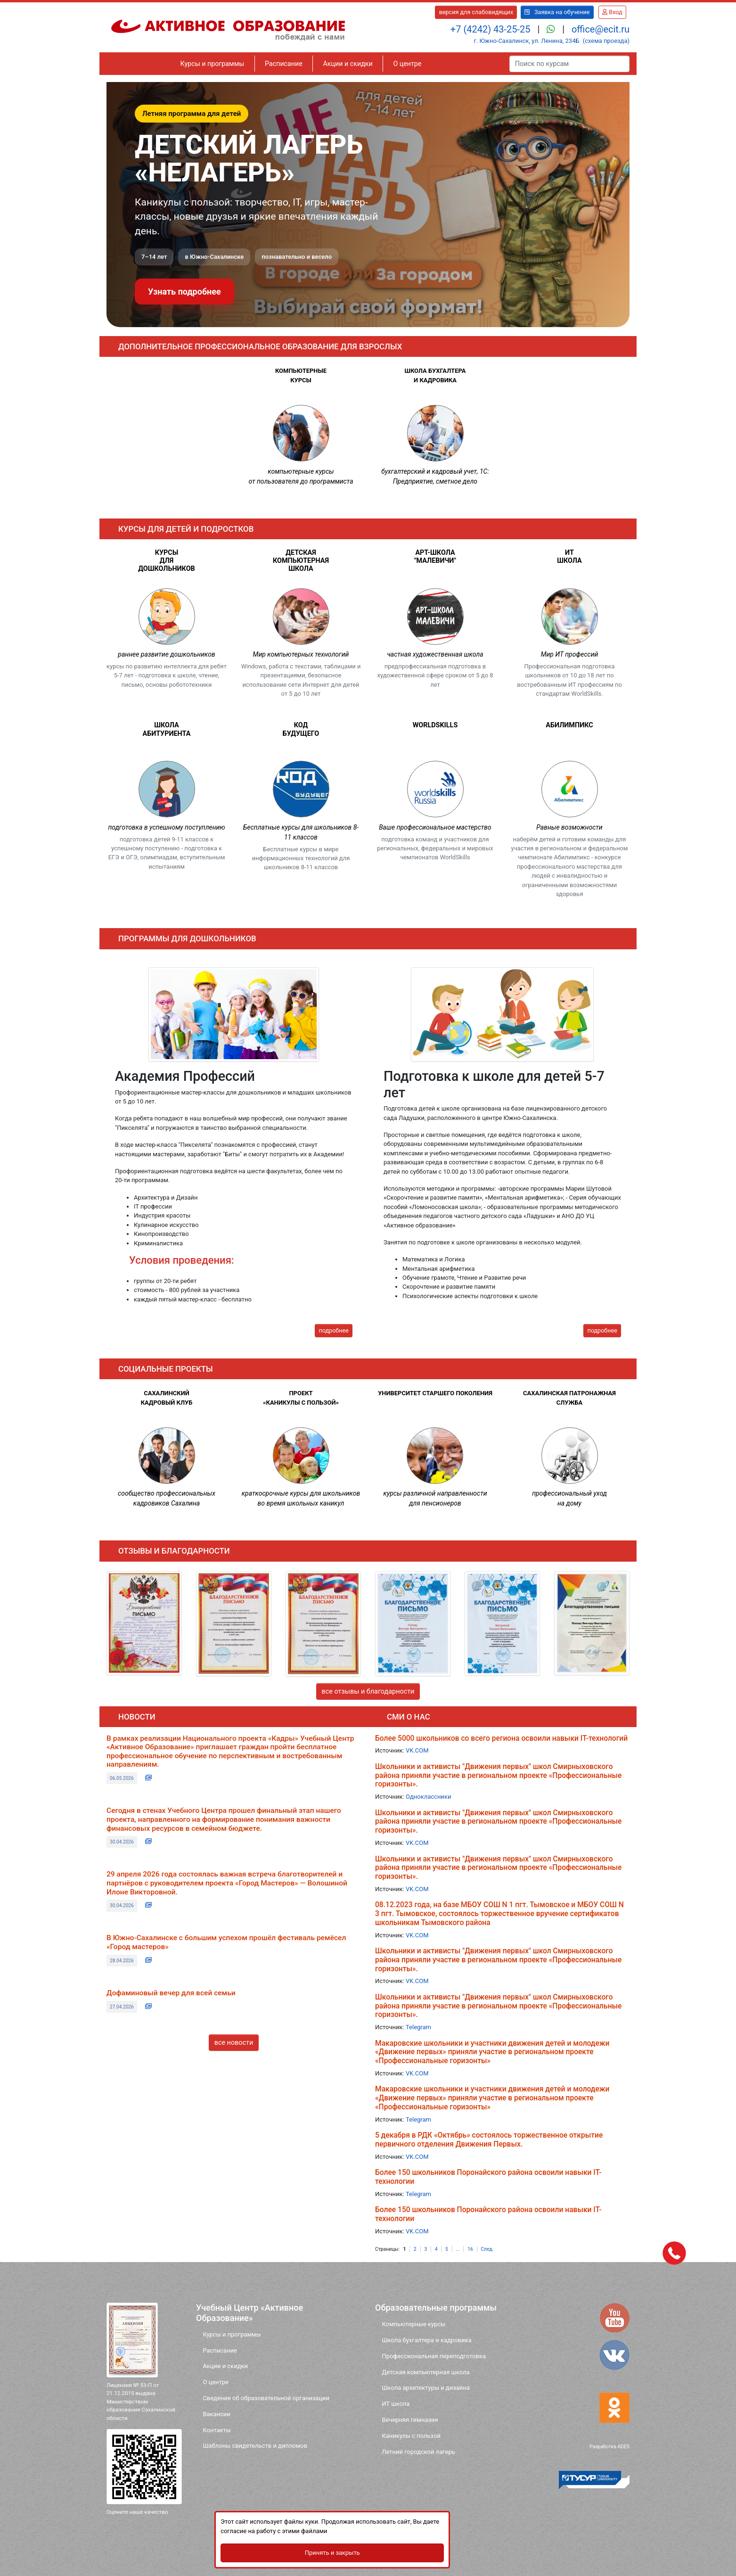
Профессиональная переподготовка (434, 2356)
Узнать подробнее (184, 291)
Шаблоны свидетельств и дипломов (255, 2445)
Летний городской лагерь (418, 2451)
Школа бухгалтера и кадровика (426, 2340)
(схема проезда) (606, 40)
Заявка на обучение (557, 12)
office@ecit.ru (601, 29)
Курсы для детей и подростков (186, 529)
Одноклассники (428, 1796)
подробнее (333, 1330)
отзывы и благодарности (174, 1550)
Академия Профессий (185, 1076)
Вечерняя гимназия (410, 2419)
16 (470, 2249)
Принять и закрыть (368, 2551)
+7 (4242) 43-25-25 (491, 29)
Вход (612, 12)
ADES (623, 2447)
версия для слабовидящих (476, 12)
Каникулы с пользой (411, 2435)
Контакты (216, 2430)
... (457, 2249)
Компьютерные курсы (413, 2324)
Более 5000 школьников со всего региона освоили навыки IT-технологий (501, 1738)
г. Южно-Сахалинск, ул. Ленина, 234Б (526, 40)
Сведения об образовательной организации (266, 2398)
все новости (234, 2043)
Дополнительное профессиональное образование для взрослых (260, 346)
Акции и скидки (348, 63)
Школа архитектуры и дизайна (425, 2387)
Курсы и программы (212, 63)
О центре (407, 63)
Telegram (418, 2027)
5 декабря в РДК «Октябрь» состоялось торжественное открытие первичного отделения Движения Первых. (489, 2139)
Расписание (284, 63)
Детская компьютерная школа (425, 2372)
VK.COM (417, 1750)
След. (487, 2249)
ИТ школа (395, 2403)
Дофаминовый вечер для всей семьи (171, 1993)
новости (136, 1716)
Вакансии (216, 2414)
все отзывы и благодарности (368, 1691)
